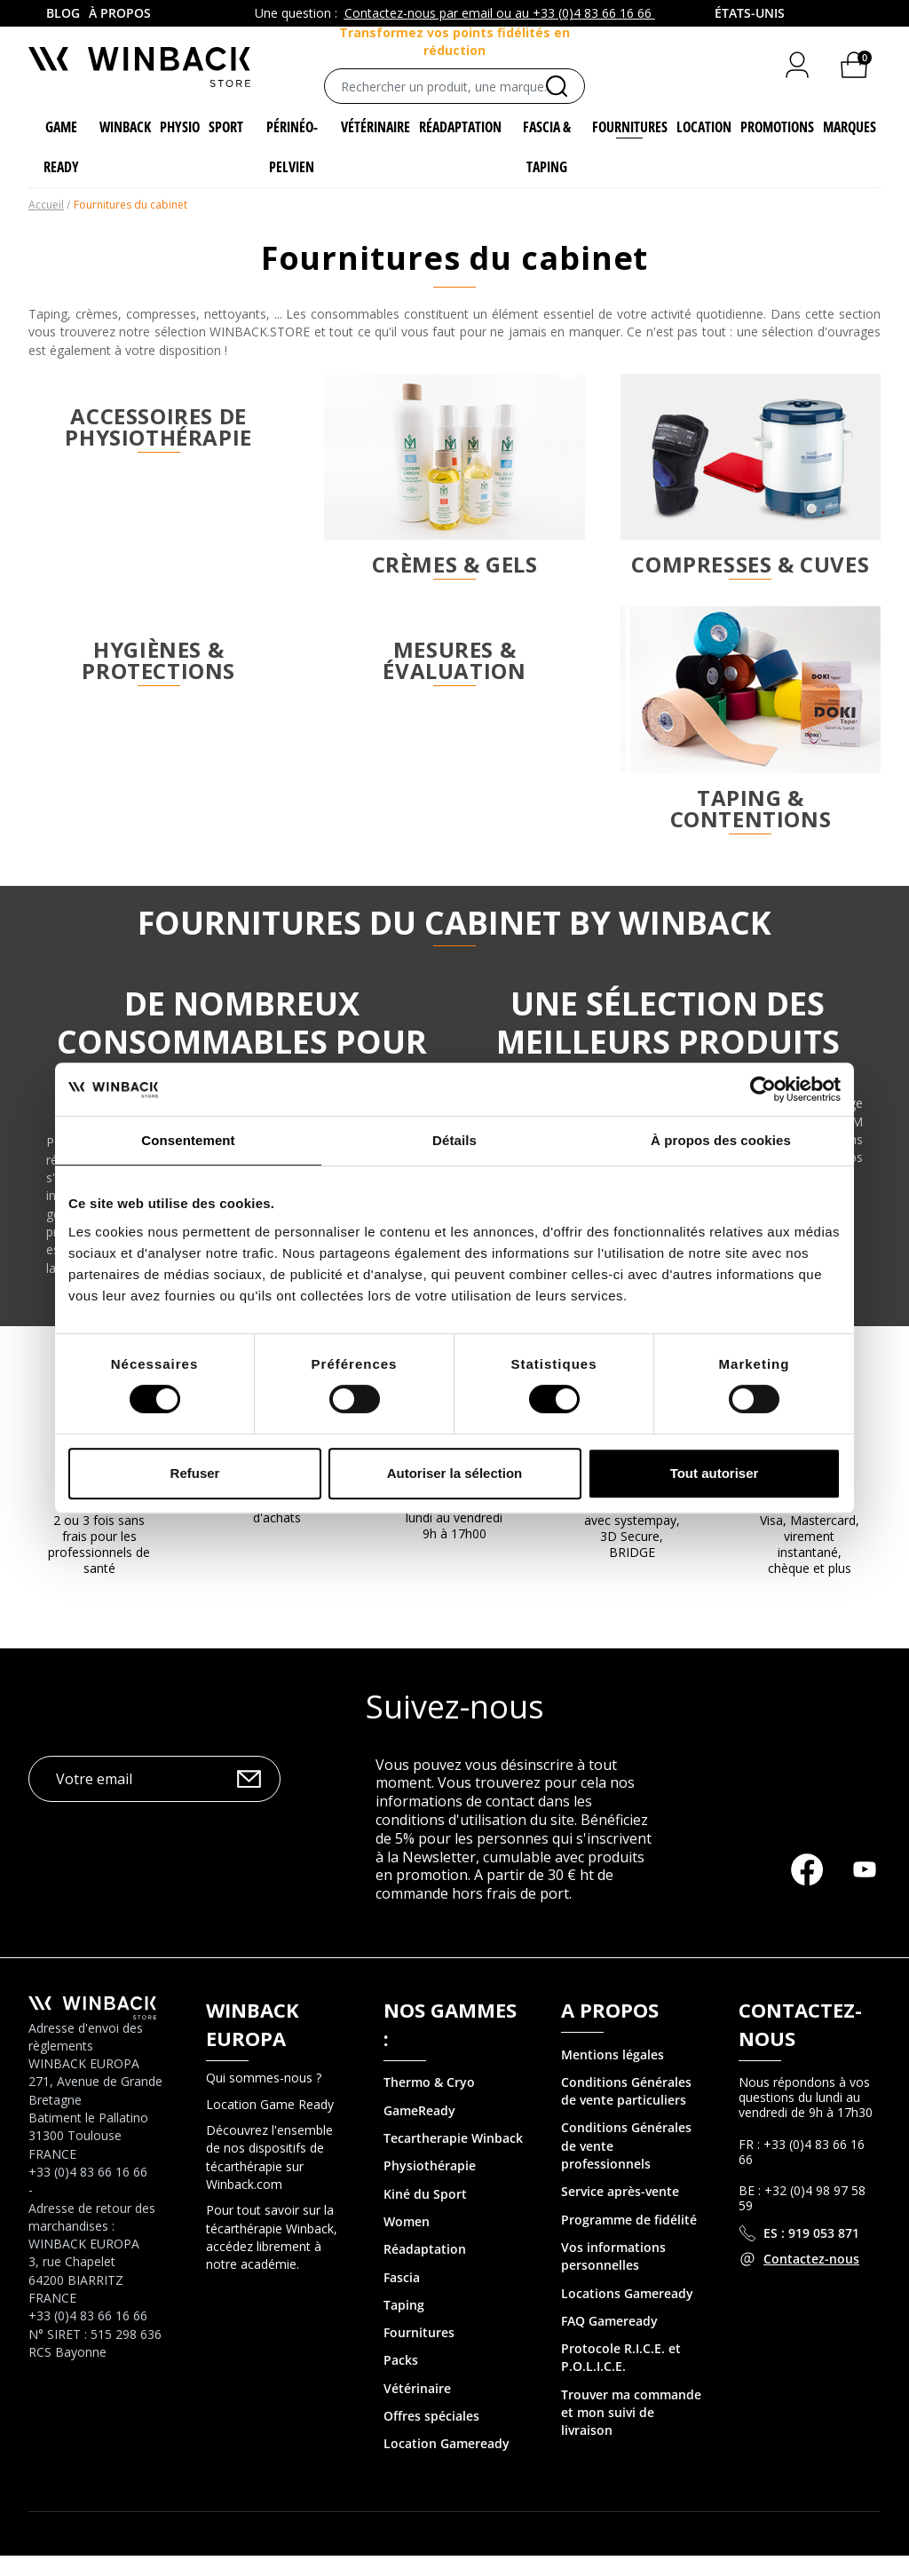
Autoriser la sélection (455, 1473)
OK (249, 1798)
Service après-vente (620, 2212)
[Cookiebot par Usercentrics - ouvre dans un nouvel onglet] (763, 1089)
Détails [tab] (454, 1140)
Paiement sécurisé (632, 1514)
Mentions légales (612, 2074)
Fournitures (418, 2352)
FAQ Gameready (609, 2341)
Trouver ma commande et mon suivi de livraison (631, 2433)
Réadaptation (424, 2269)
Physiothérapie (429, 2186)
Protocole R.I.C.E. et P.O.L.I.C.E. (621, 2377)
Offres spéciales (431, 2436)
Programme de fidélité (629, 2240)
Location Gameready (446, 2463)
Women (406, 2241)
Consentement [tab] (187, 1140)
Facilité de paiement (98, 1514)
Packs (400, 2381)
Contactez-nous (811, 2279)
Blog (63, 12)
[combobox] (750, 13)
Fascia (401, 2297)
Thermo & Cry (425, 2103)
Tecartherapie (425, 2158)
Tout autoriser (714, 1473)
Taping (403, 2325)
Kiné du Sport (425, 2214)
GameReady (419, 2130)
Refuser (195, 1473)
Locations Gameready (627, 2313)
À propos (120, 12)
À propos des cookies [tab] (721, 1140)
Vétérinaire (417, 2408)
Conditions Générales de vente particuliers (626, 2111)
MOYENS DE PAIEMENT (810, 1514)
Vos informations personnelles (613, 2276)
